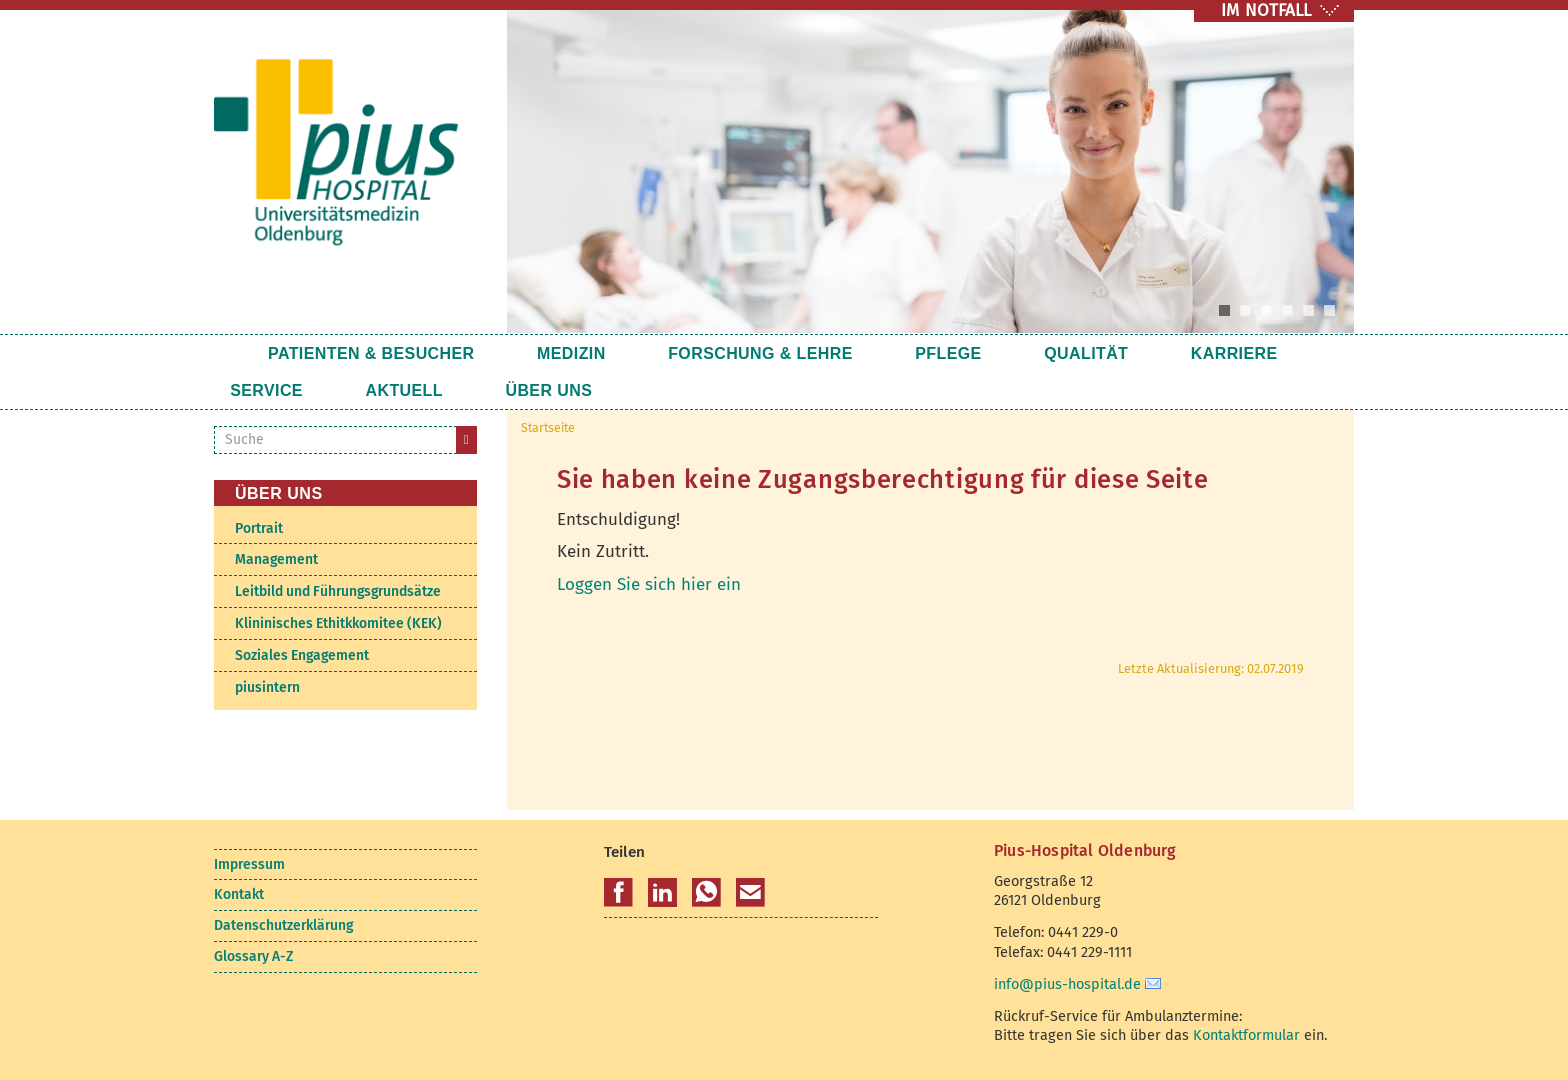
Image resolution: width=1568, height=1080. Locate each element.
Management (276, 559)
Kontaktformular (1246, 1035)
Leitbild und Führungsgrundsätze (338, 591)
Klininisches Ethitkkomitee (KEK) (338, 623)
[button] (618, 893)
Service (1195, 353)
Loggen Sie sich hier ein (649, 584)
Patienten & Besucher (371, 353)
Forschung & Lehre (700, 353)
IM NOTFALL (1266, 10)
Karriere (1083, 353)
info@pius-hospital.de (1067, 984)
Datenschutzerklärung (283, 925)
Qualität (966, 353)
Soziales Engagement (302, 655)
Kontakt (239, 894)
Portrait (259, 528)
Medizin (541, 353)
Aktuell (268, 390)
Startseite (233, 353)
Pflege (858, 353)
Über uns (383, 390)
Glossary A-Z (253, 956)
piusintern (267, 687)
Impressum (249, 864)
